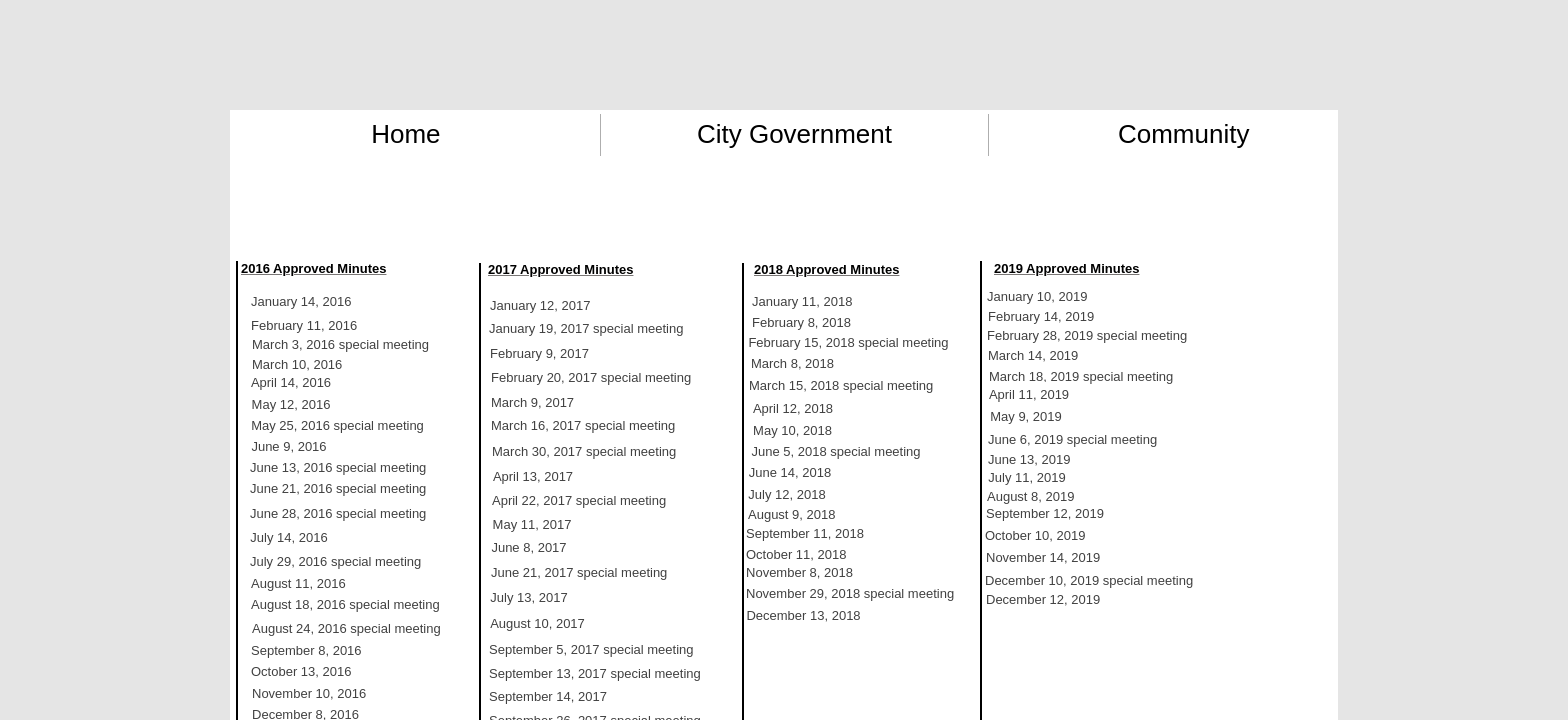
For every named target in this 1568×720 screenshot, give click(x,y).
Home (405, 134)
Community (1183, 134)
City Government (794, 134)
